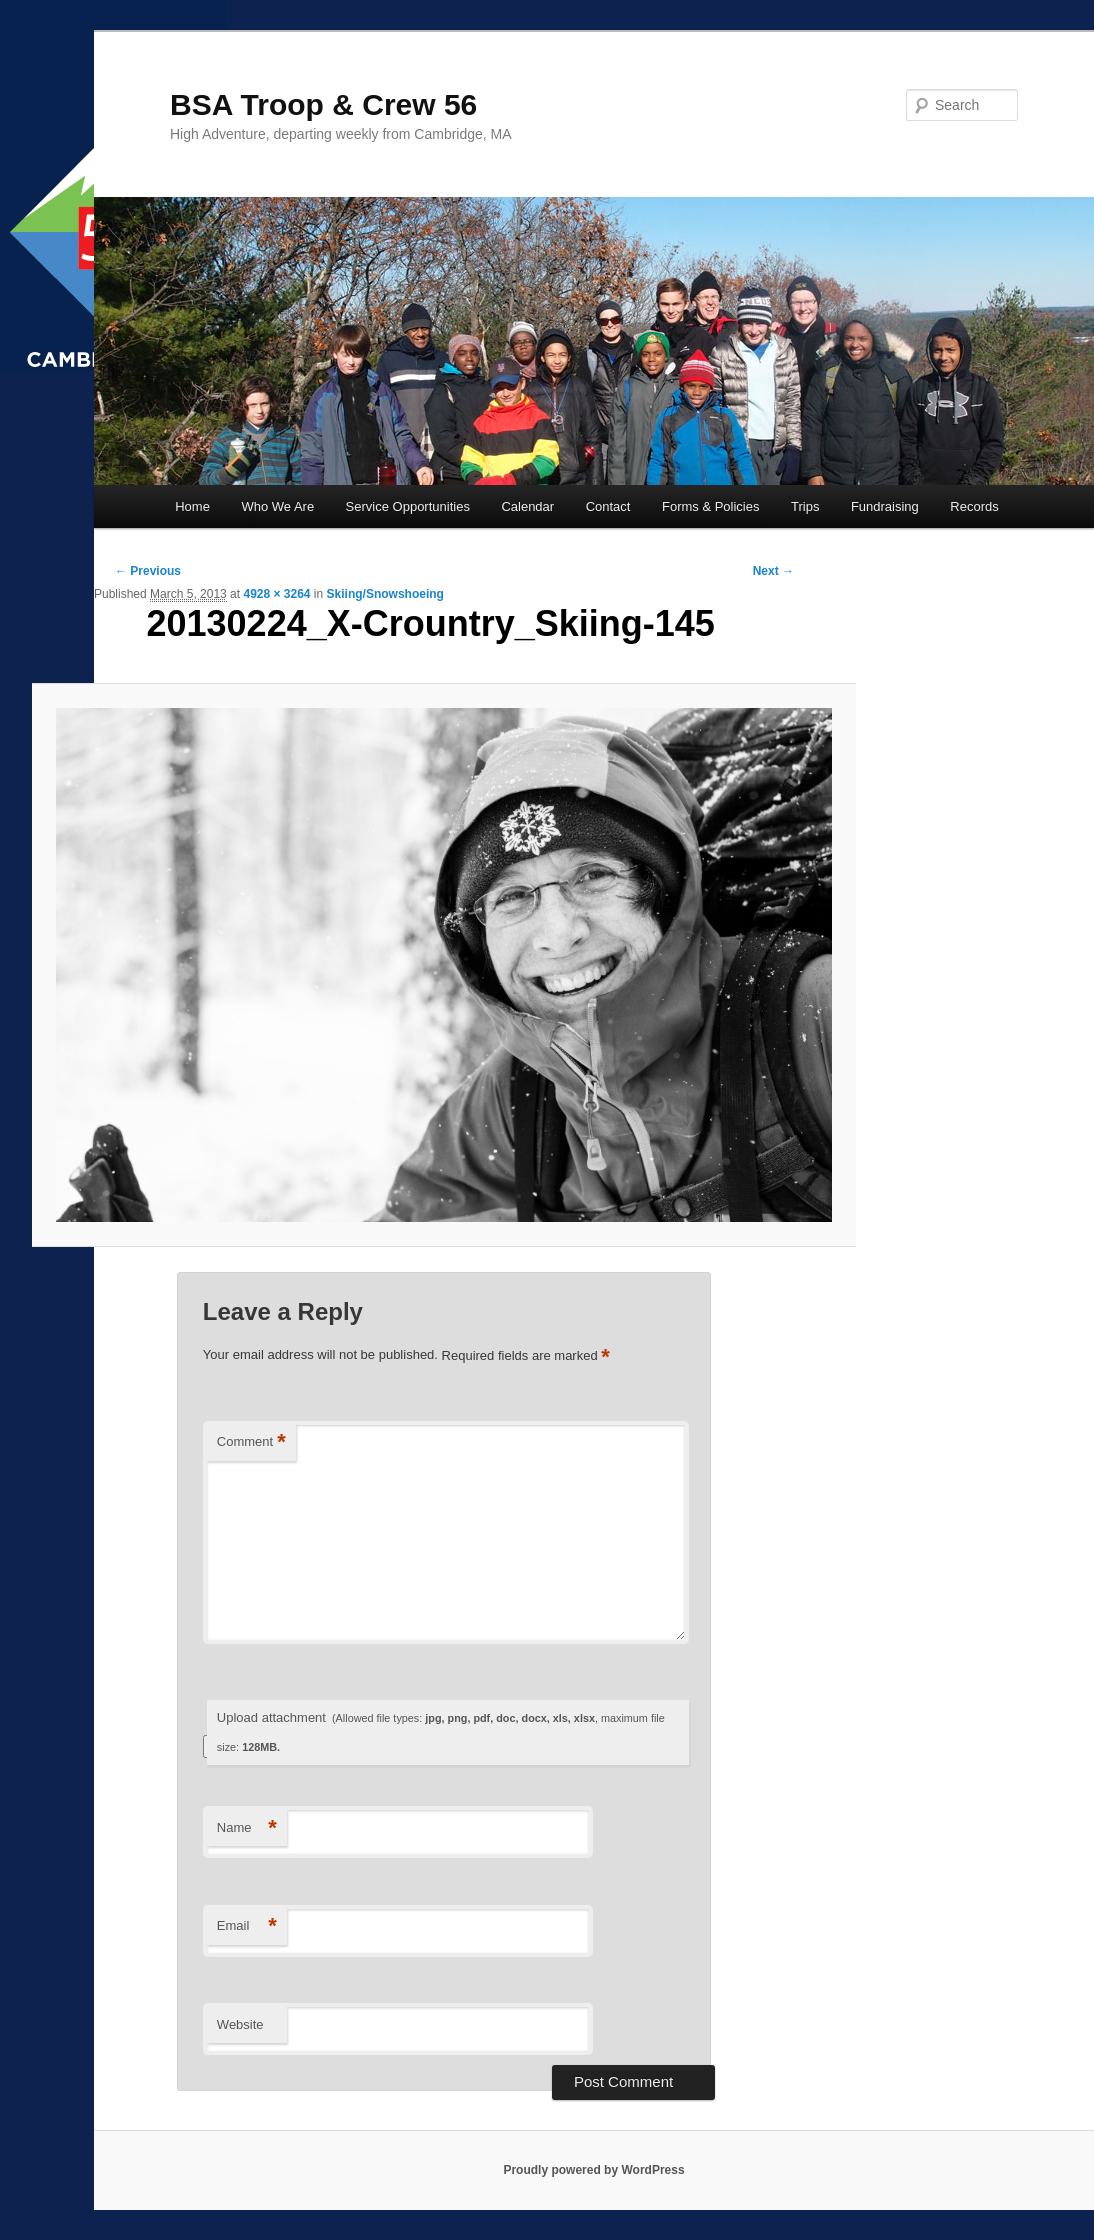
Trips (805, 506)
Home (192, 506)
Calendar (527, 506)
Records (974, 506)
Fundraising (885, 506)
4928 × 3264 (276, 594)
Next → (773, 571)
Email (247, 1926)
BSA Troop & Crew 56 (323, 104)
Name (247, 1828)
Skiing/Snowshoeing (385, 594)
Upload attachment (441, 1731)
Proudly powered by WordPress (593, 2170)
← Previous (148, 571)
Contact (608, 506)
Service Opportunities (408, 506)
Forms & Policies (711, 506)
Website (240, 2024)
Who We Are (277, 506)
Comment (251, 1442)
